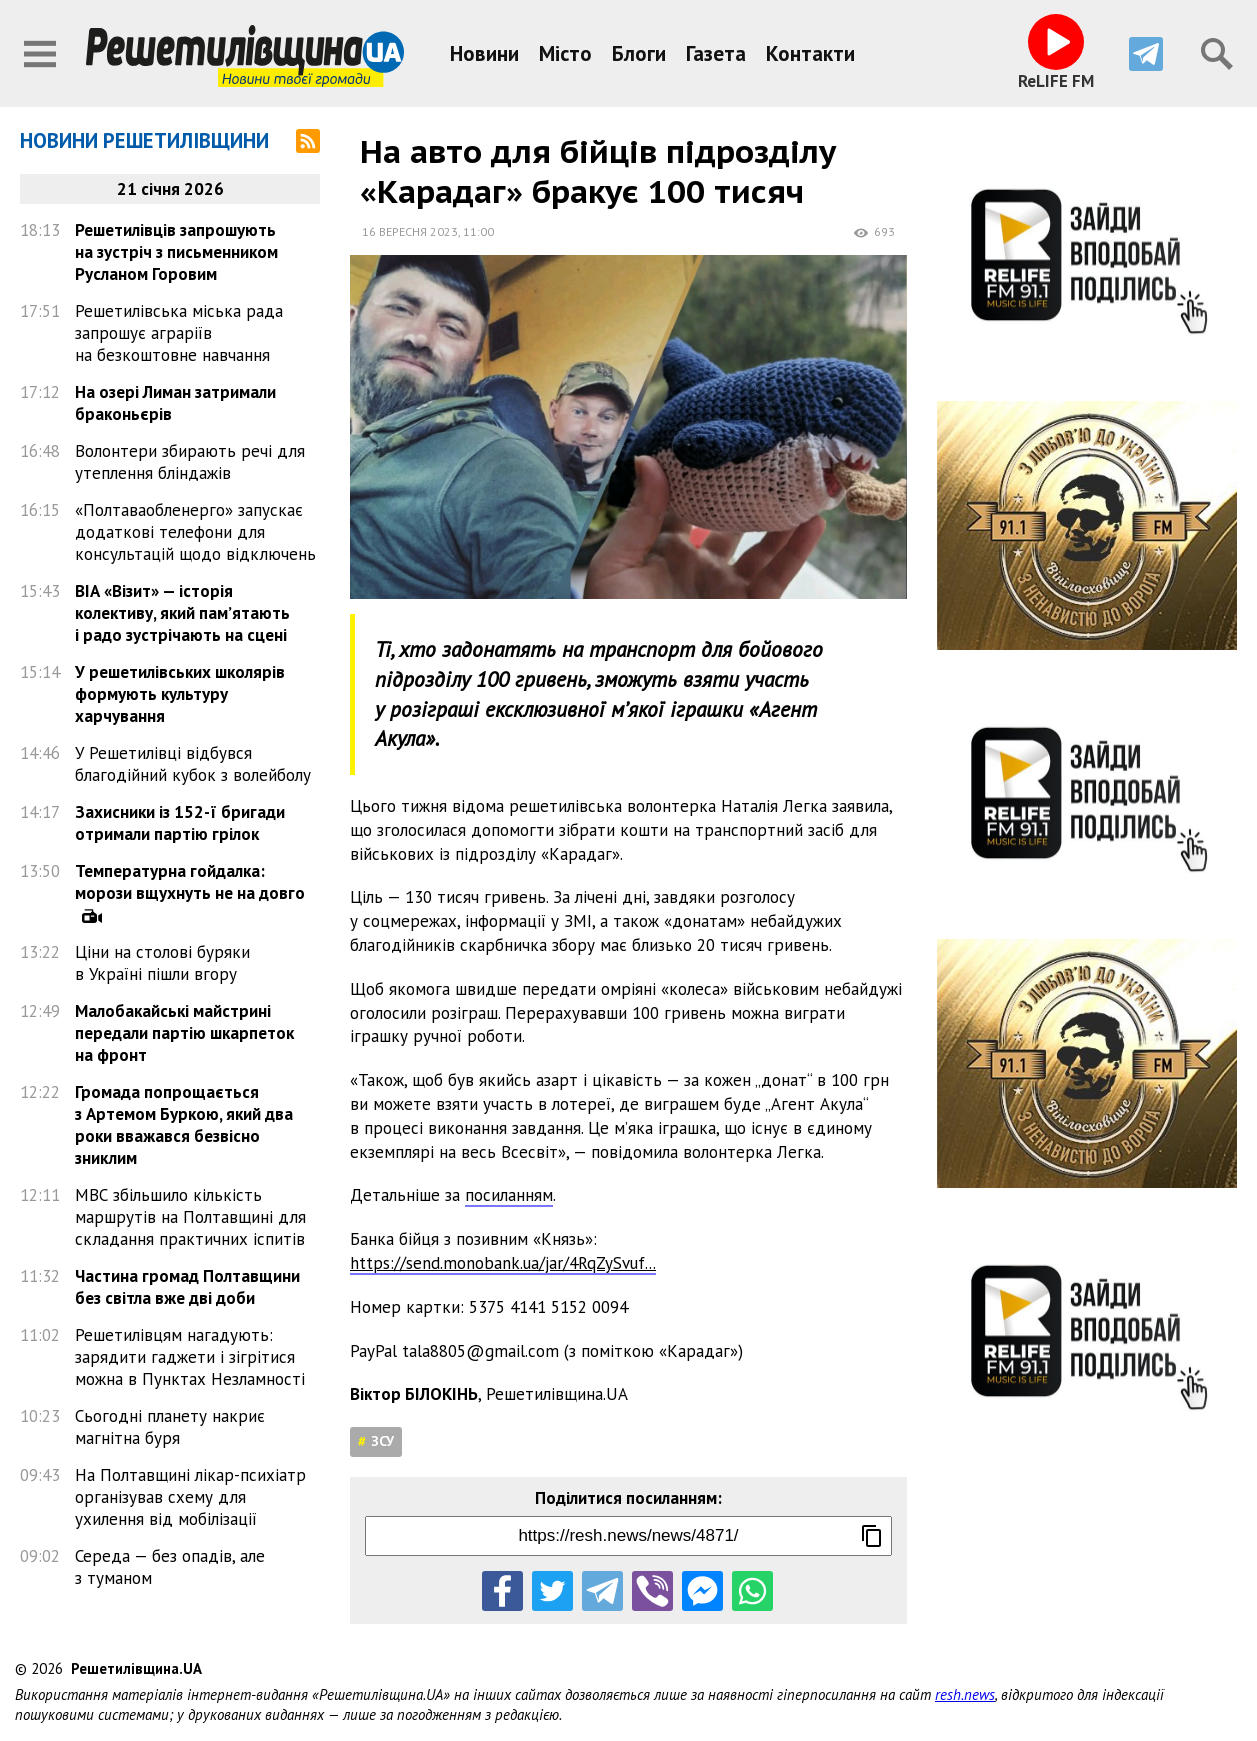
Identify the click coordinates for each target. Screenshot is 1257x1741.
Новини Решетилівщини (144, 140)
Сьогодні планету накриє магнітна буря (170, 1427)
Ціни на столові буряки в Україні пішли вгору (162, 963)
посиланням (509, 1195)
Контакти (810, 53)
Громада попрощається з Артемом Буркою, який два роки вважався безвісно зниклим (184, 1125)
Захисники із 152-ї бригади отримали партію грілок (180, 823)
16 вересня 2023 (410, 231)
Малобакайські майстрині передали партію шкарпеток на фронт (184, 1033)
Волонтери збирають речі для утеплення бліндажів (190, 462)
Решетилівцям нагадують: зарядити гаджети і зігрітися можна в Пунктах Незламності (190, 1357)
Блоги (639, 53)
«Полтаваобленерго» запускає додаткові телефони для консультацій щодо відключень (195, 532)
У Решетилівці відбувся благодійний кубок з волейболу (193, 764)
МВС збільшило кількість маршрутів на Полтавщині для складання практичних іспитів (190, 1217)
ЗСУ (382, 1441)
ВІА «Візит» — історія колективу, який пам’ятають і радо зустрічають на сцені (182, 613)
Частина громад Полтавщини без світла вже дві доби (187, 1287)
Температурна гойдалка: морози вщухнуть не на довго (190, 882)
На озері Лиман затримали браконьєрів (175, 403)
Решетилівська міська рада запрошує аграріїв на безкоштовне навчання (179, 333)
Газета (716, 53)
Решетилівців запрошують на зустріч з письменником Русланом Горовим (176, 252)
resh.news (965, 1694)
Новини (484, 53)
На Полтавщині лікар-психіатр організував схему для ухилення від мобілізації (190, 1497)
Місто (565, 53)
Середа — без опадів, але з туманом (170, 1567)
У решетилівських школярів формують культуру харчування (180, 694)
